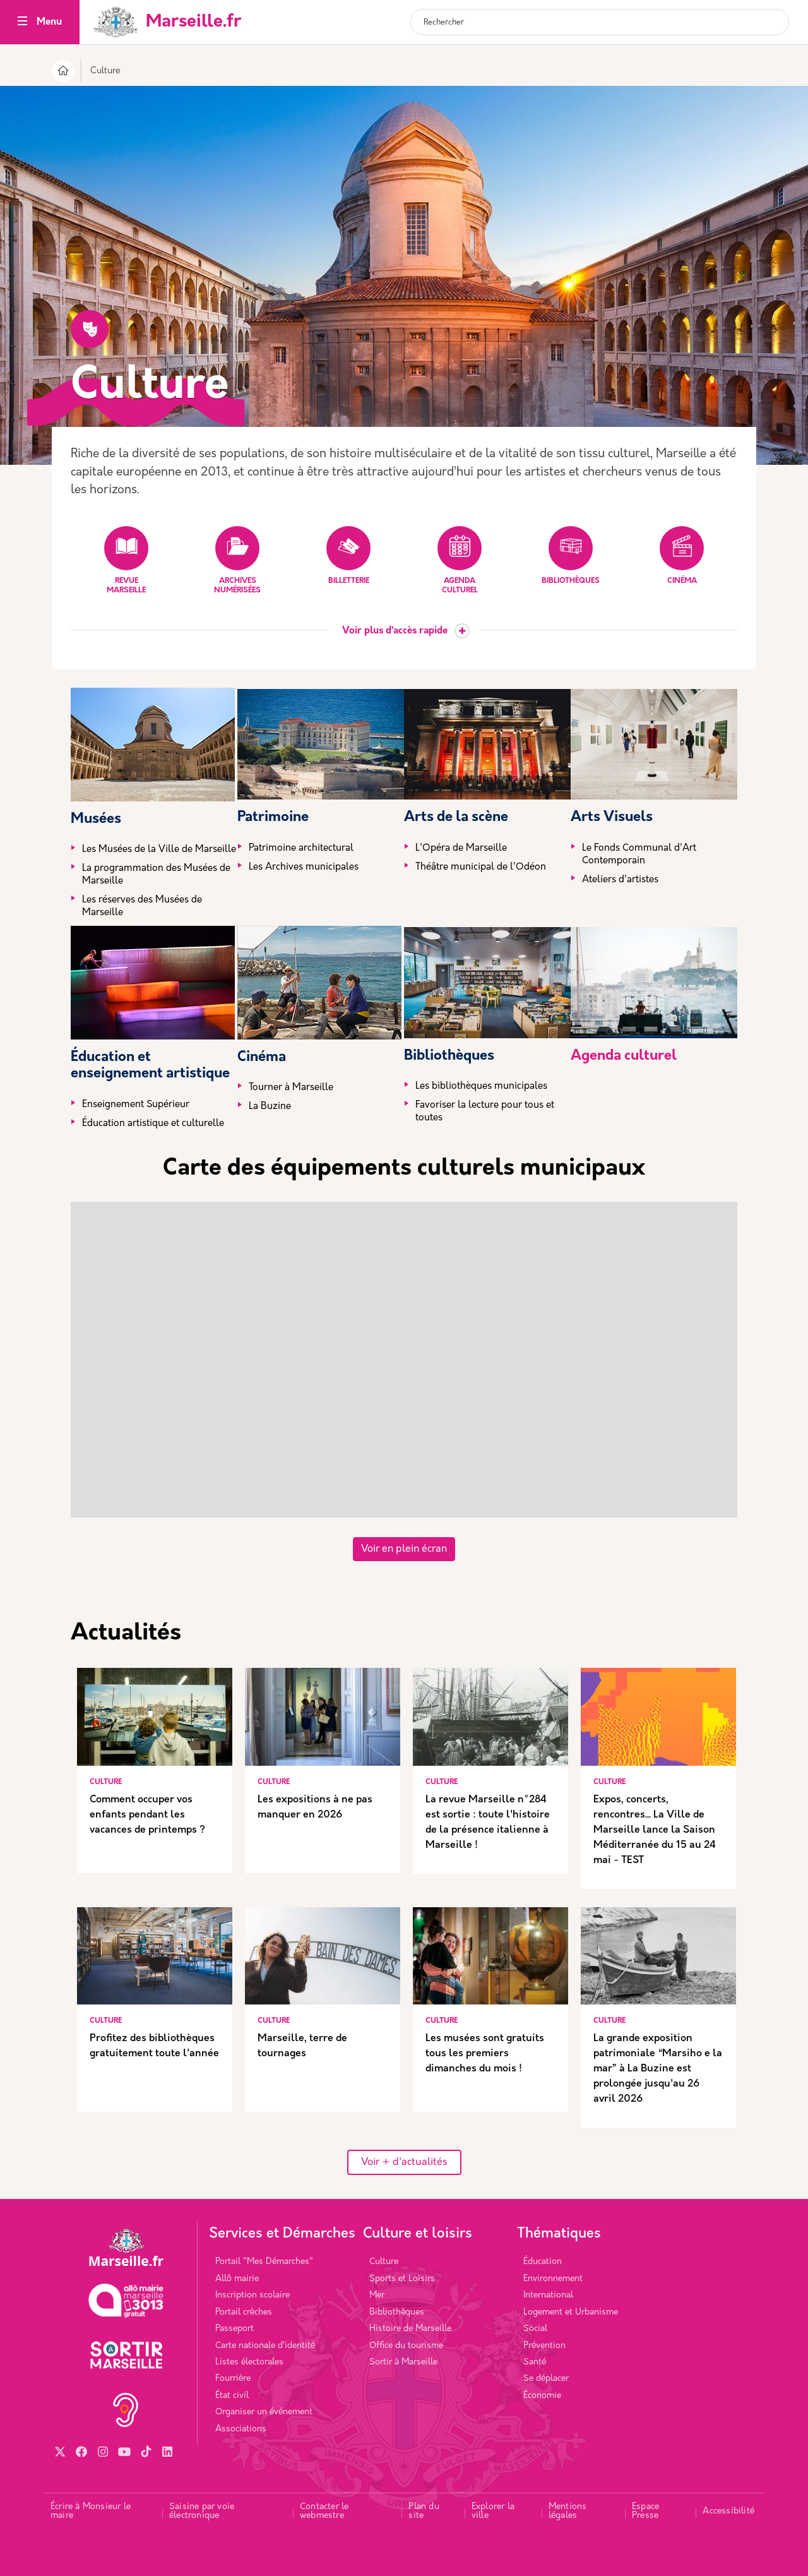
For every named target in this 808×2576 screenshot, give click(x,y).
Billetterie (348, 555)
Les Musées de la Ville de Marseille (159, 849)
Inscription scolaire (252, 2295)
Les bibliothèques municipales (481, 1086)
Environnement (553, 2279)
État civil (232, 2396)
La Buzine (270, 1106)
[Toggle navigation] (22, 22)
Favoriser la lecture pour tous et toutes (484, 1112)
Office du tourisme (406, 2346)
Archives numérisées (237, 560)
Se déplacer (546, 2379)
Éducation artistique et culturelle (153, 1124)
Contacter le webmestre (324, 2511)
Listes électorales (249, 2362)
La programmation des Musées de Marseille (156, 875)
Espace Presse (645, 2511)
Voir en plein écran (404, 1549)
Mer (376, 2295)
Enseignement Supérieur (135, 1105)
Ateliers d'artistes (620, 880)
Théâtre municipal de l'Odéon (480, 867)
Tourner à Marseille (291, 1088)
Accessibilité (728, 2511)
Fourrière (233, 2379)
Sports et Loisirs (402, 2279)
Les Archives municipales (304, 867)
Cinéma (682, 555)
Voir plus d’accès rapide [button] (395, 631)
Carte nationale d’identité (265, 2346)
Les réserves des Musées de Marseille (142, 907)
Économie (542, 2396)
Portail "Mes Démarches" (264, 2262)
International (548, 2295)
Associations (240, 2429)
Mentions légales (568, 2511)
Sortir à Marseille (403, 2362)
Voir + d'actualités (404, 2162)
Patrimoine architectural (301, 848)
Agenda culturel (459, 560)
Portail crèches (243, 2312)
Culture (383, 2262)
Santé (534, 2362)
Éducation (542, 2262)
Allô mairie (237, 2279)
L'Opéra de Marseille (461, 848)
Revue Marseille (126, 560)
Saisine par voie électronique (201, 2511)
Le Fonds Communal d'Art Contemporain (639, 855)
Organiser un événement (263, 2412)
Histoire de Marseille (410, 2329)
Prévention (544, 2346)
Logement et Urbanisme (570, 2312)
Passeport (234, 2329)
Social (535, 2329)
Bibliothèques (571, 555)
